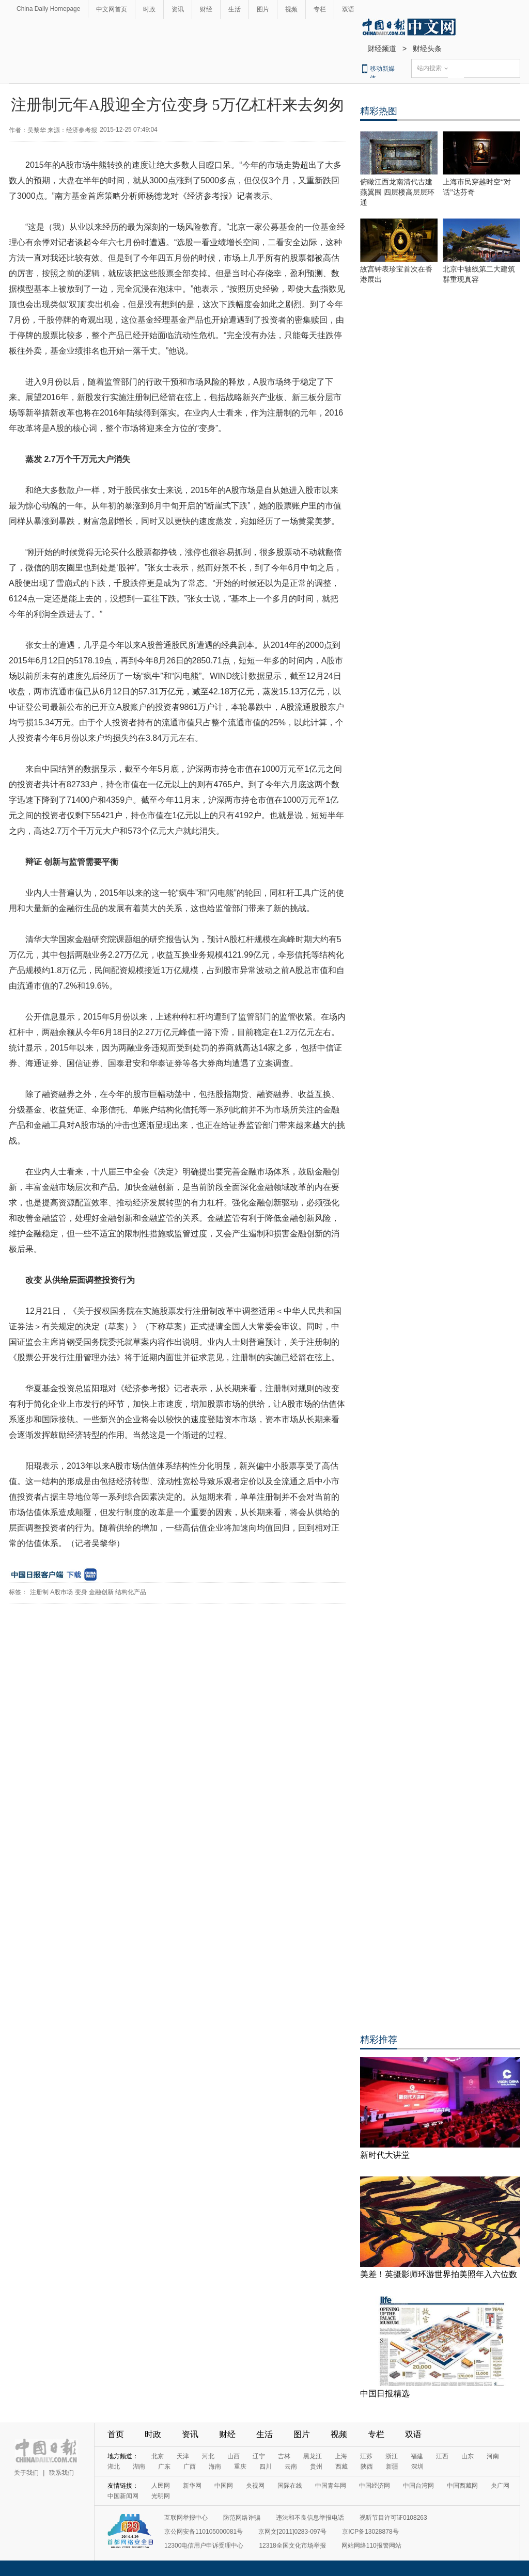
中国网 (223, 2485)
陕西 (367, 2466)
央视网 (255, 2485)
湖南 (139, 2466)
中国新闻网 (122, 2496)
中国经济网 (374, 2485)
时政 (149, 9)
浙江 (391, 2456)
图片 (263, 9)
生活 (234, 9)
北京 (157, 2456)
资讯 (178, 9)
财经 (206, 9)
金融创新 (101, 1592)
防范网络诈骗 (241, 2517)
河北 (208, 2456)
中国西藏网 (462, 2485)
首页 (115, 2434)
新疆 (392, 2466)
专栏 (320, 9)
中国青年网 (330, 2485)
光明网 (160, 2496)
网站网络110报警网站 (371, 2545)
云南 (291, 2466)
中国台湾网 (418, 2485)
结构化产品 (130, 1592)
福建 (417, 2456)
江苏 (366, 2456)
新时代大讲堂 (385, 2155)
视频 (291, 9)
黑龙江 (312, 2456)
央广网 (500, 2485)
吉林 (284, 2456)
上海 (341, 2456)
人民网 (160, 2485)
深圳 (417, 2466)
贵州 (316, 2466)
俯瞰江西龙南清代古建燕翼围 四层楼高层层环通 (397, 192)
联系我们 (61, 2472)
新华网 (192, 2485)
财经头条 (427, 48)
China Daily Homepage (48, 8)
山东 (467, 2456)
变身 (81, 1592)
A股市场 (61, 1592)
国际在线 (289, 2485)
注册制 (39, 1592)
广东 (164, 2466)
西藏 (341, 2466)
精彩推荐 (378, 2039)
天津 (183, 2456)
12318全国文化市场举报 (292, 2545)
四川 (265, 2466)
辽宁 (259, 2456)
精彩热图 (378, 111)
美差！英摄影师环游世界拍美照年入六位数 (438, 2274)
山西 (233, 2456)
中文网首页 (111, 9)
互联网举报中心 (186, 2517)
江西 (442, 2456)
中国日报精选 (385, 2393)
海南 (215, 2466)
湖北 (113, 2466)
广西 (189, 2466)
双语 (348, 9)
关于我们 (26, 2472)
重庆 (240, 2466)
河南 (493, 2456)
